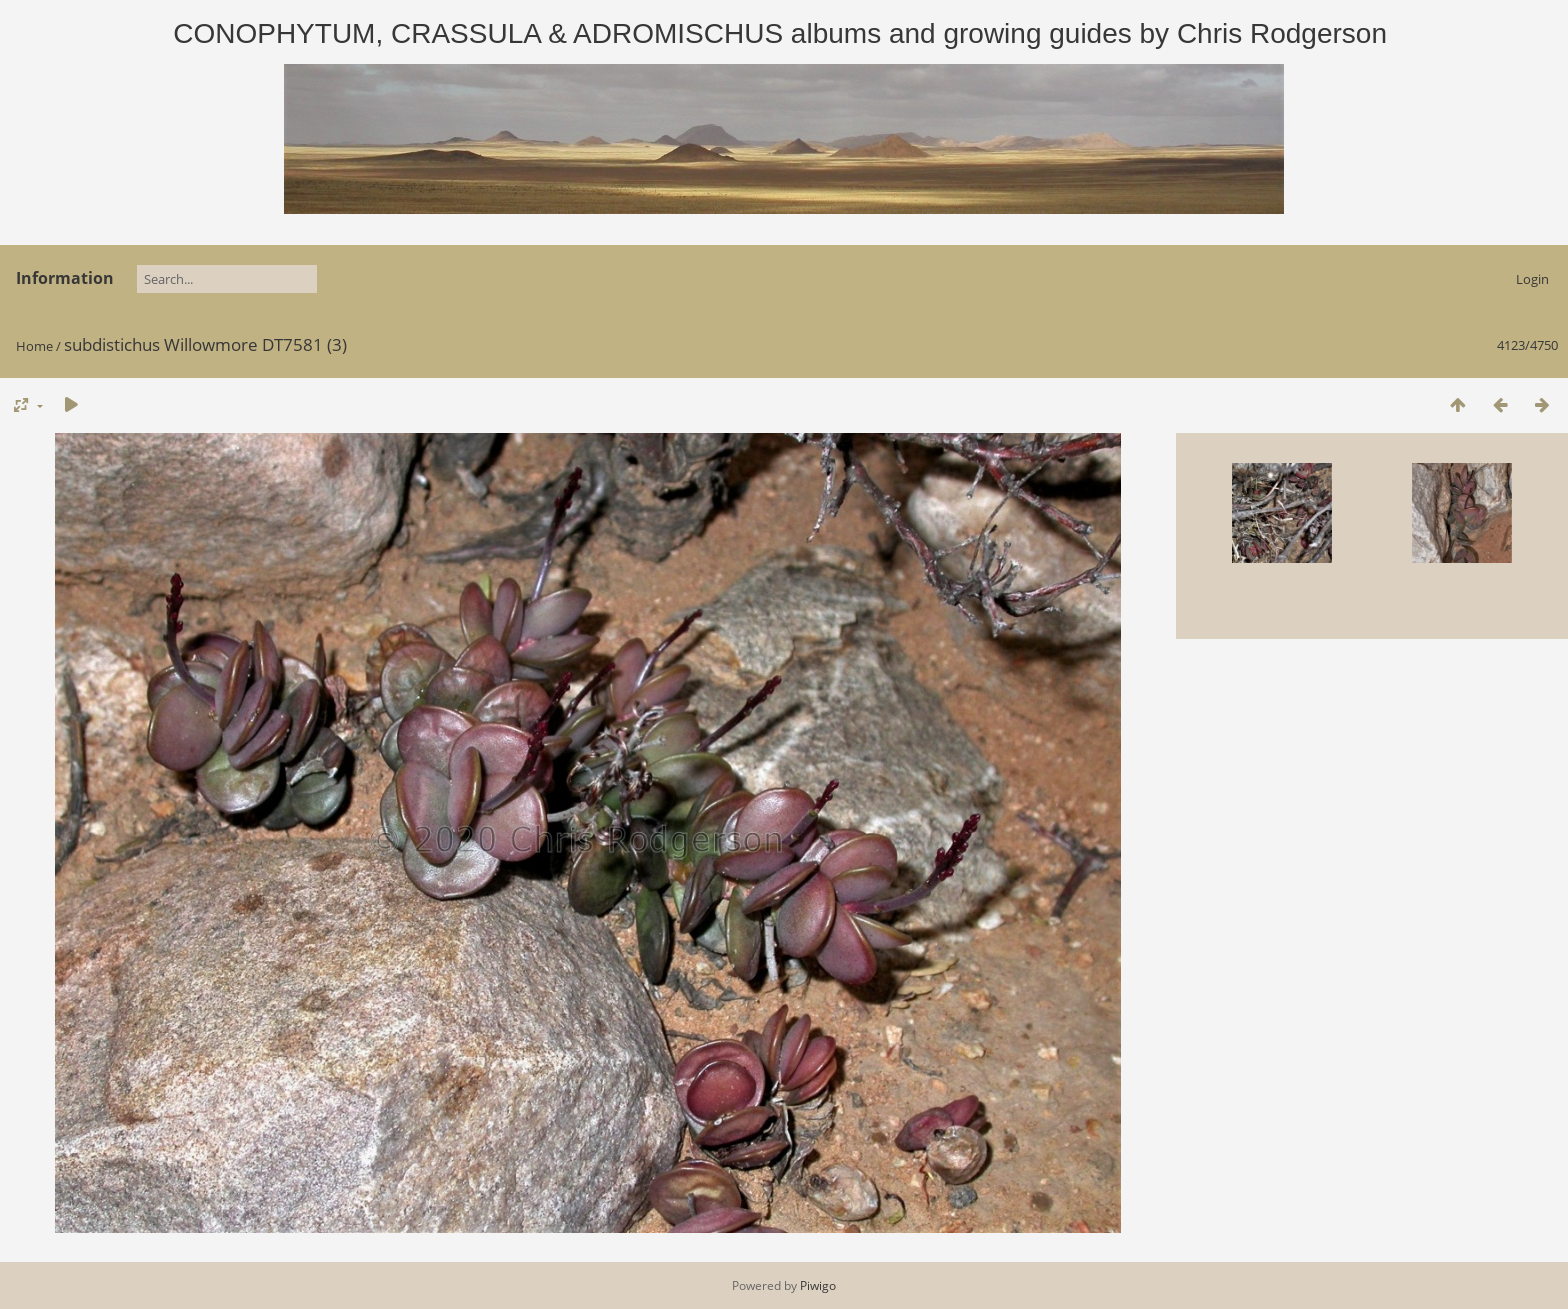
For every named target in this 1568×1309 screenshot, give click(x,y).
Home (34, 346)
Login (1532, 279)
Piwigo (818, 1285)
